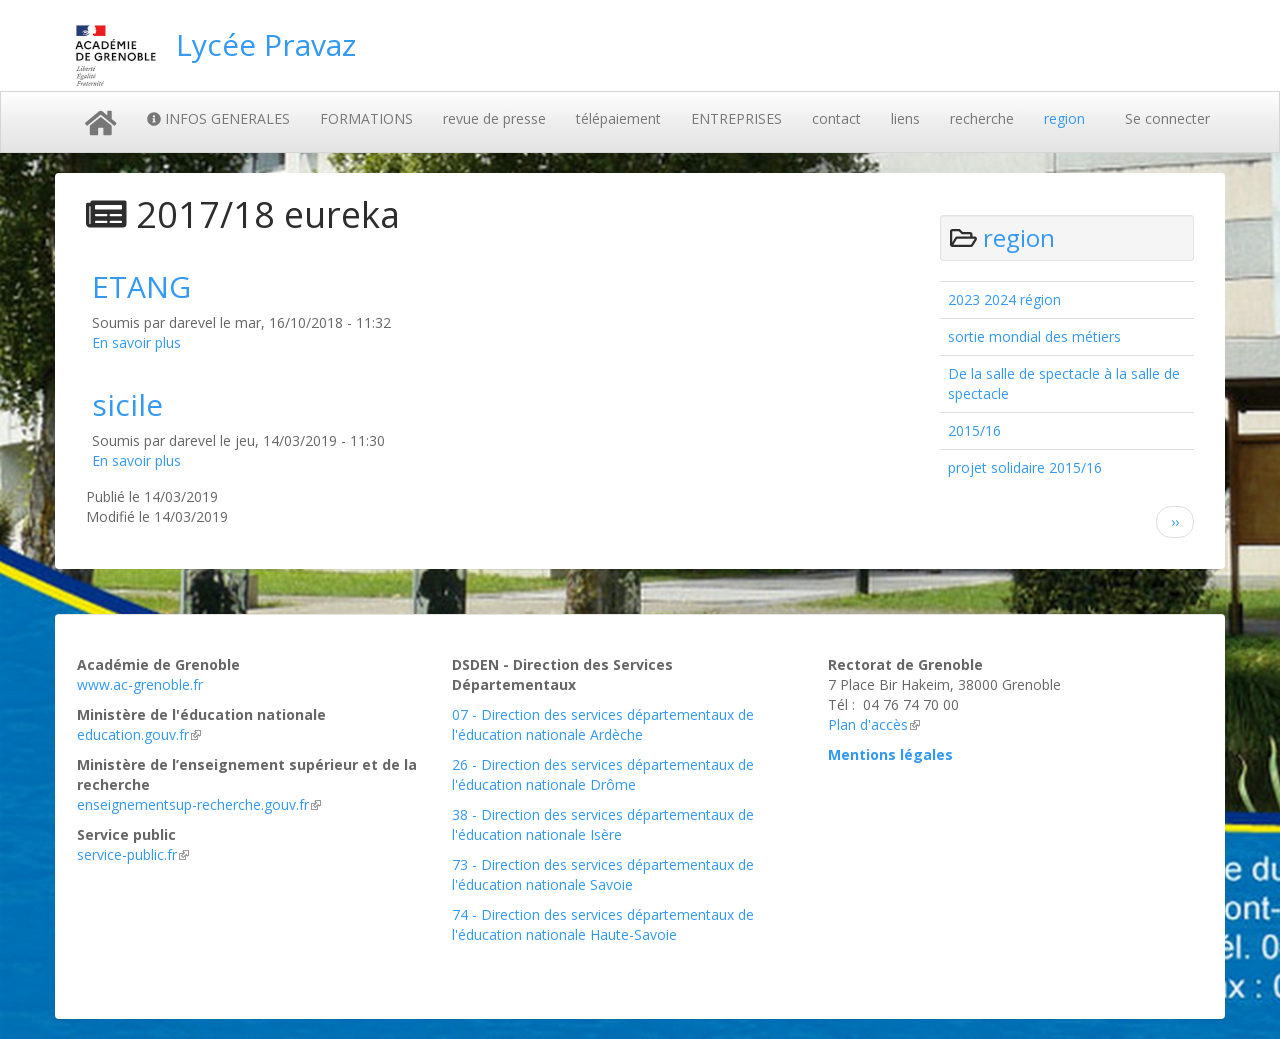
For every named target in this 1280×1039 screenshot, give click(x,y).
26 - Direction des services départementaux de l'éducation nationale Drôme (603, 774)
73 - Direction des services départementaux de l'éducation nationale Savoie (603, 874)
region (1064, 118)
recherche (982, 118)
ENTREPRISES (736, 118)
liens (905, 118)
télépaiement (618, 118)
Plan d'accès (874, 724)
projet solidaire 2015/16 (1025, 467)
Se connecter (1167, 118)
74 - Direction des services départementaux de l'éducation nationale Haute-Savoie (603, 924)
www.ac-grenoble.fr (140, 684)
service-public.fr (133, 854)
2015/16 (974, 430)
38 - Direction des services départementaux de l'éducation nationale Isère (603, 824)
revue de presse (494, 118)
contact (836, 118)
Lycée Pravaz (266, 44)
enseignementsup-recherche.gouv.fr (199, 804)
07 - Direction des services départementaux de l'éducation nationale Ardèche (603, 724)
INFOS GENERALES (218, 118)
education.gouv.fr (139, 734)
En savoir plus (136, 342)
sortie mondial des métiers (1034, 336)
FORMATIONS (366, 118)
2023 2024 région (1004, 299)
